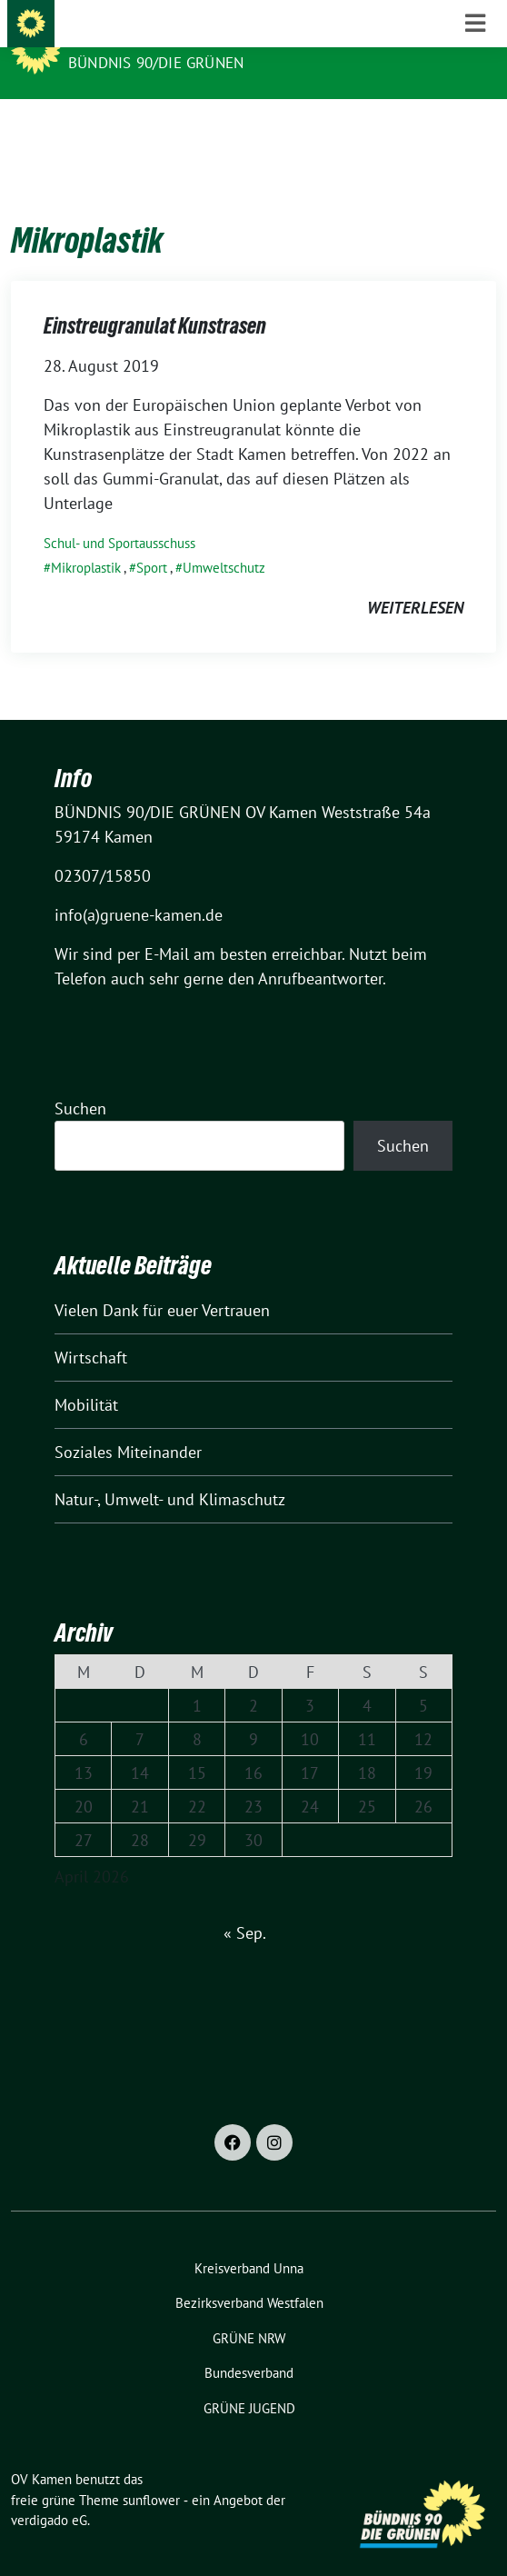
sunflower (151, 2472)
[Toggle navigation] (475, 128)
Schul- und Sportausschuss (119, 515)
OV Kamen (108, 38)
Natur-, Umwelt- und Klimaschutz (170, 1471)
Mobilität (86, 1376)
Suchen (80, 1080)
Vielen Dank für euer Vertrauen (162, 1282)
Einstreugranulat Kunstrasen (155, 297)
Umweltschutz (224, 539)
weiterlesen (415, 579)
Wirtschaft (91, 1329)
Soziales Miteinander (128, 1423)
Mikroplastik (86, 539)
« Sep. (244, 1904)
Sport (151, 539)
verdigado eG (49, 2492)
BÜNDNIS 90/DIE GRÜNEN (156, 63)
